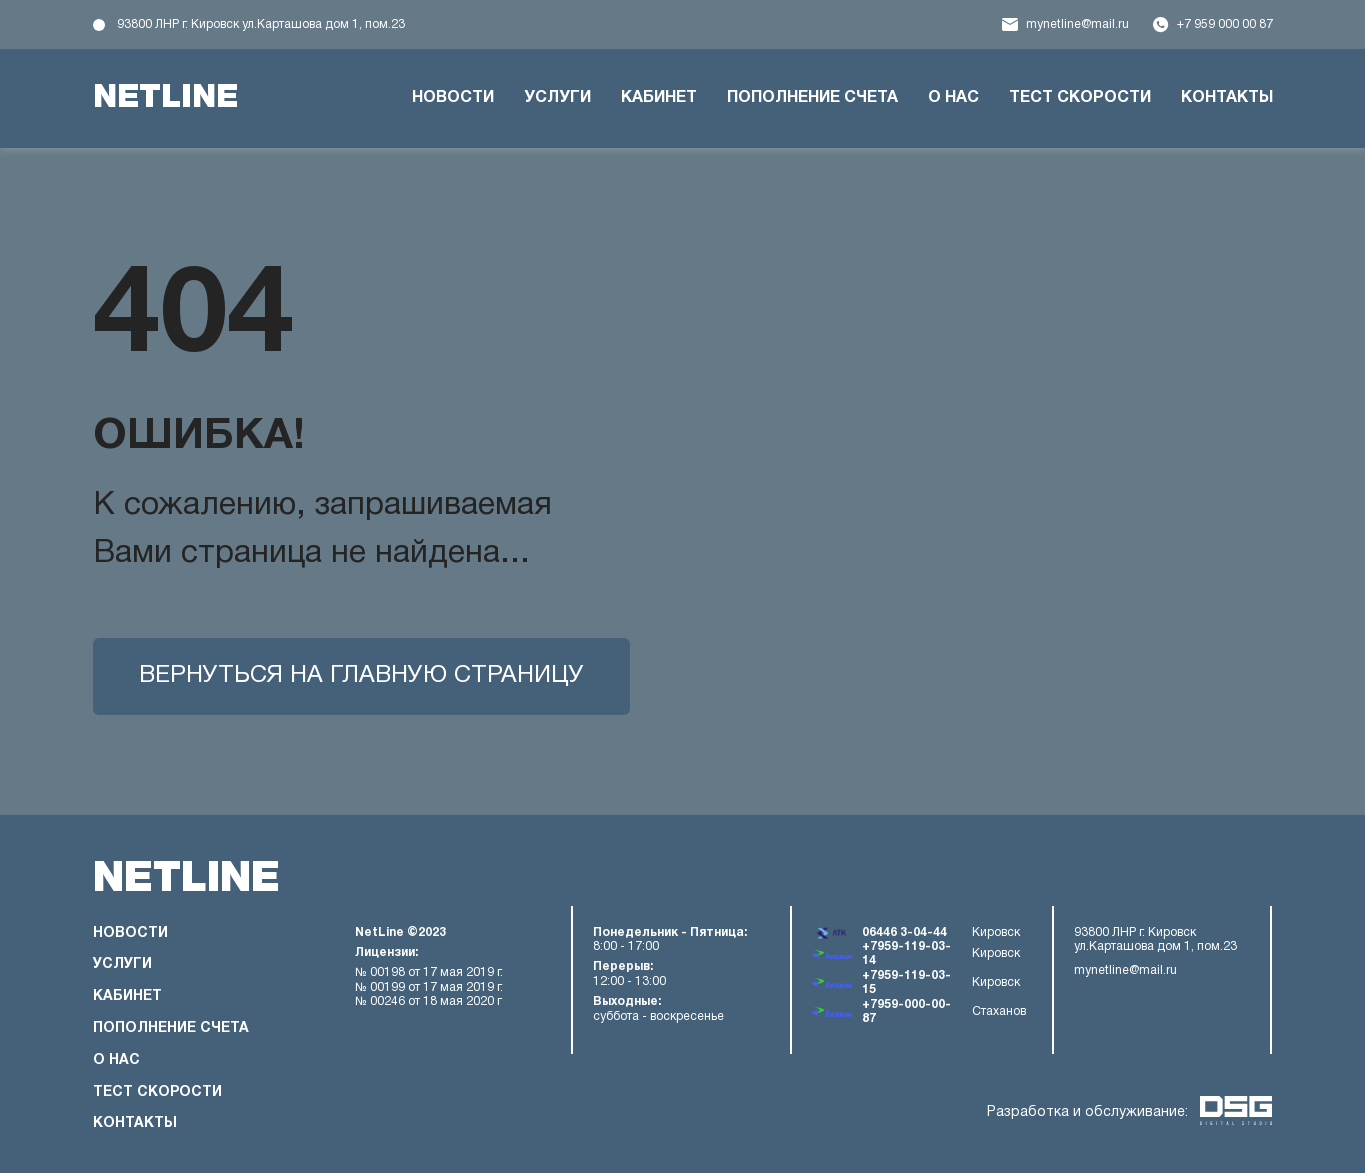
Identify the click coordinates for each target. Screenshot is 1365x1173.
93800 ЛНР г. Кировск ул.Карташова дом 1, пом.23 (261, 24)
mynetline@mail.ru (1077, 24)
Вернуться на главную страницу (361, 676)
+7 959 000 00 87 (1225, 24)
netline (165, 98)
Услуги (557, 98)
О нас (953, 98)
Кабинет (659, 98)
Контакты (1227, 98)
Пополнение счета (812, 98)
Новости (453, 98)
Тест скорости (1080, 98)
